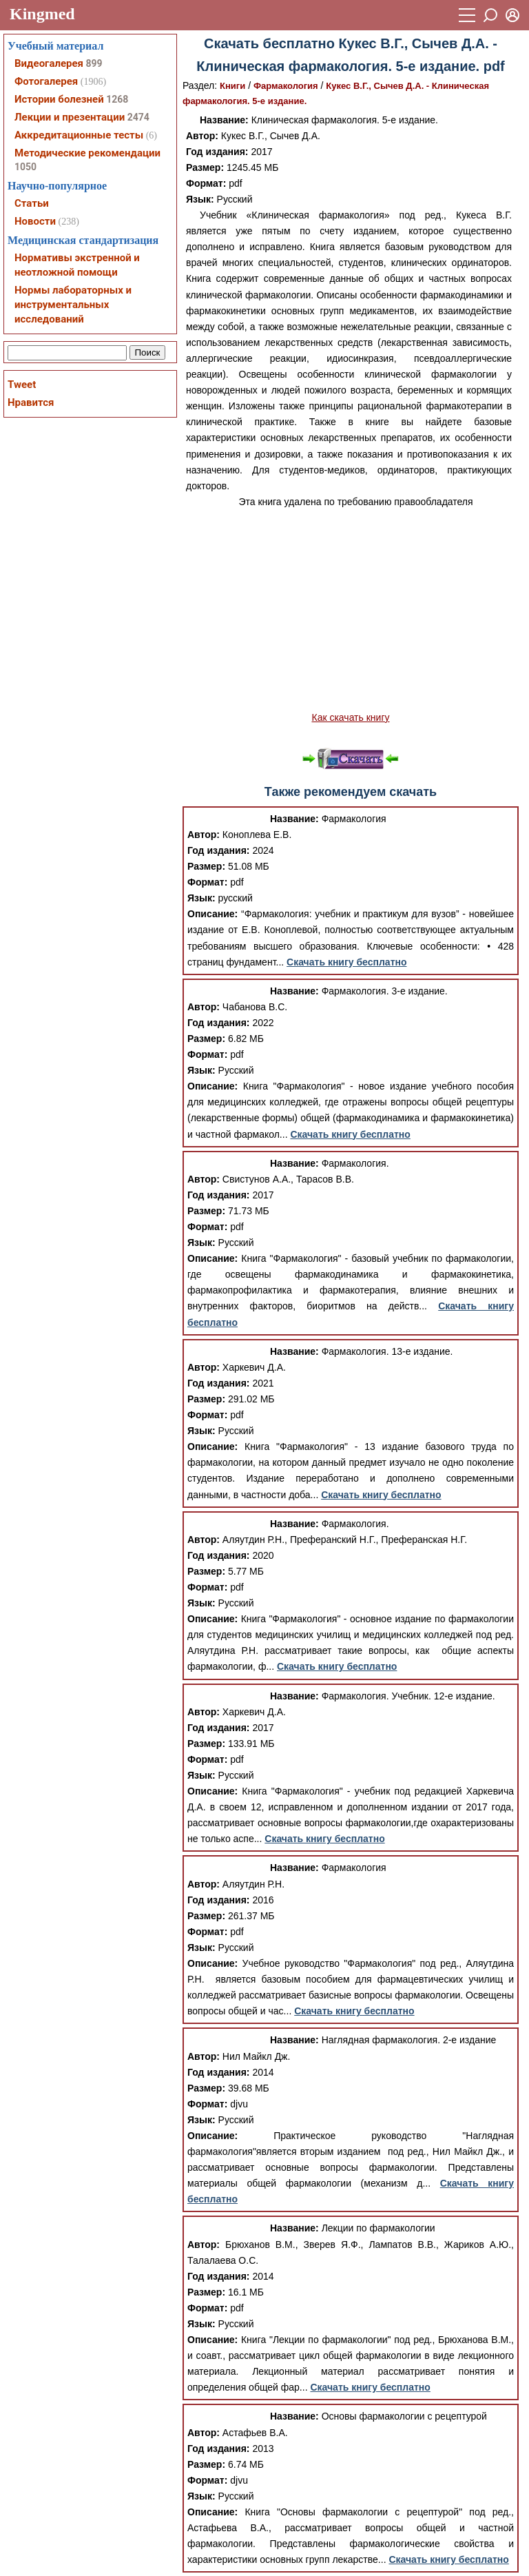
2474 (138, 117)
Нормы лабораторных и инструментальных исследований (73, 304)
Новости (35, 221)
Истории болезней (59, 99)
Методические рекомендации (87, 153)
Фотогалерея (46, 81)
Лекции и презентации (69, 117)
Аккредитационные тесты (78, 135)
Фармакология (285, 86)
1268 (117, 99)
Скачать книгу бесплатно (346, 962)
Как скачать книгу (350, 717)
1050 (25, 166)
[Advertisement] (350, 609)
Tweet (22, 384)
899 (93, 63)
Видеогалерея (48, 63)
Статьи (31, 203)
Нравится (31, 402)
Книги (232, 86)
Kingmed (42, 14)
